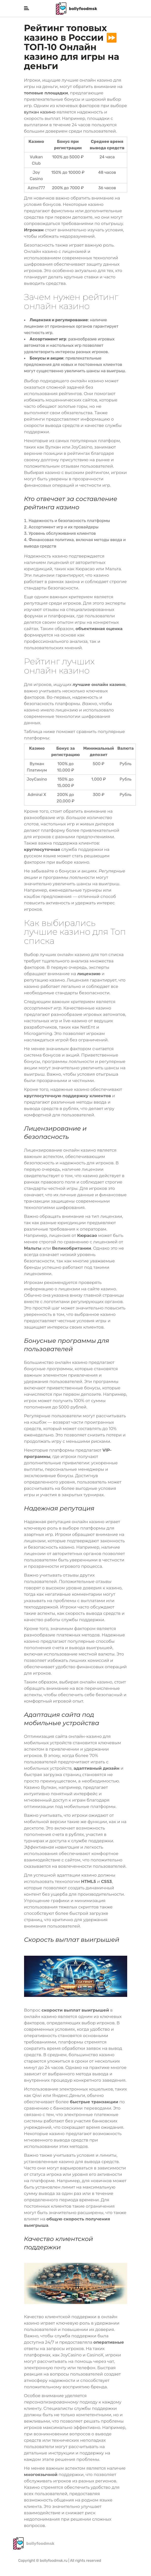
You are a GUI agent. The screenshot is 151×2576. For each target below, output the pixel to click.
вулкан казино (39, 112)
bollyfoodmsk (76, 8)
